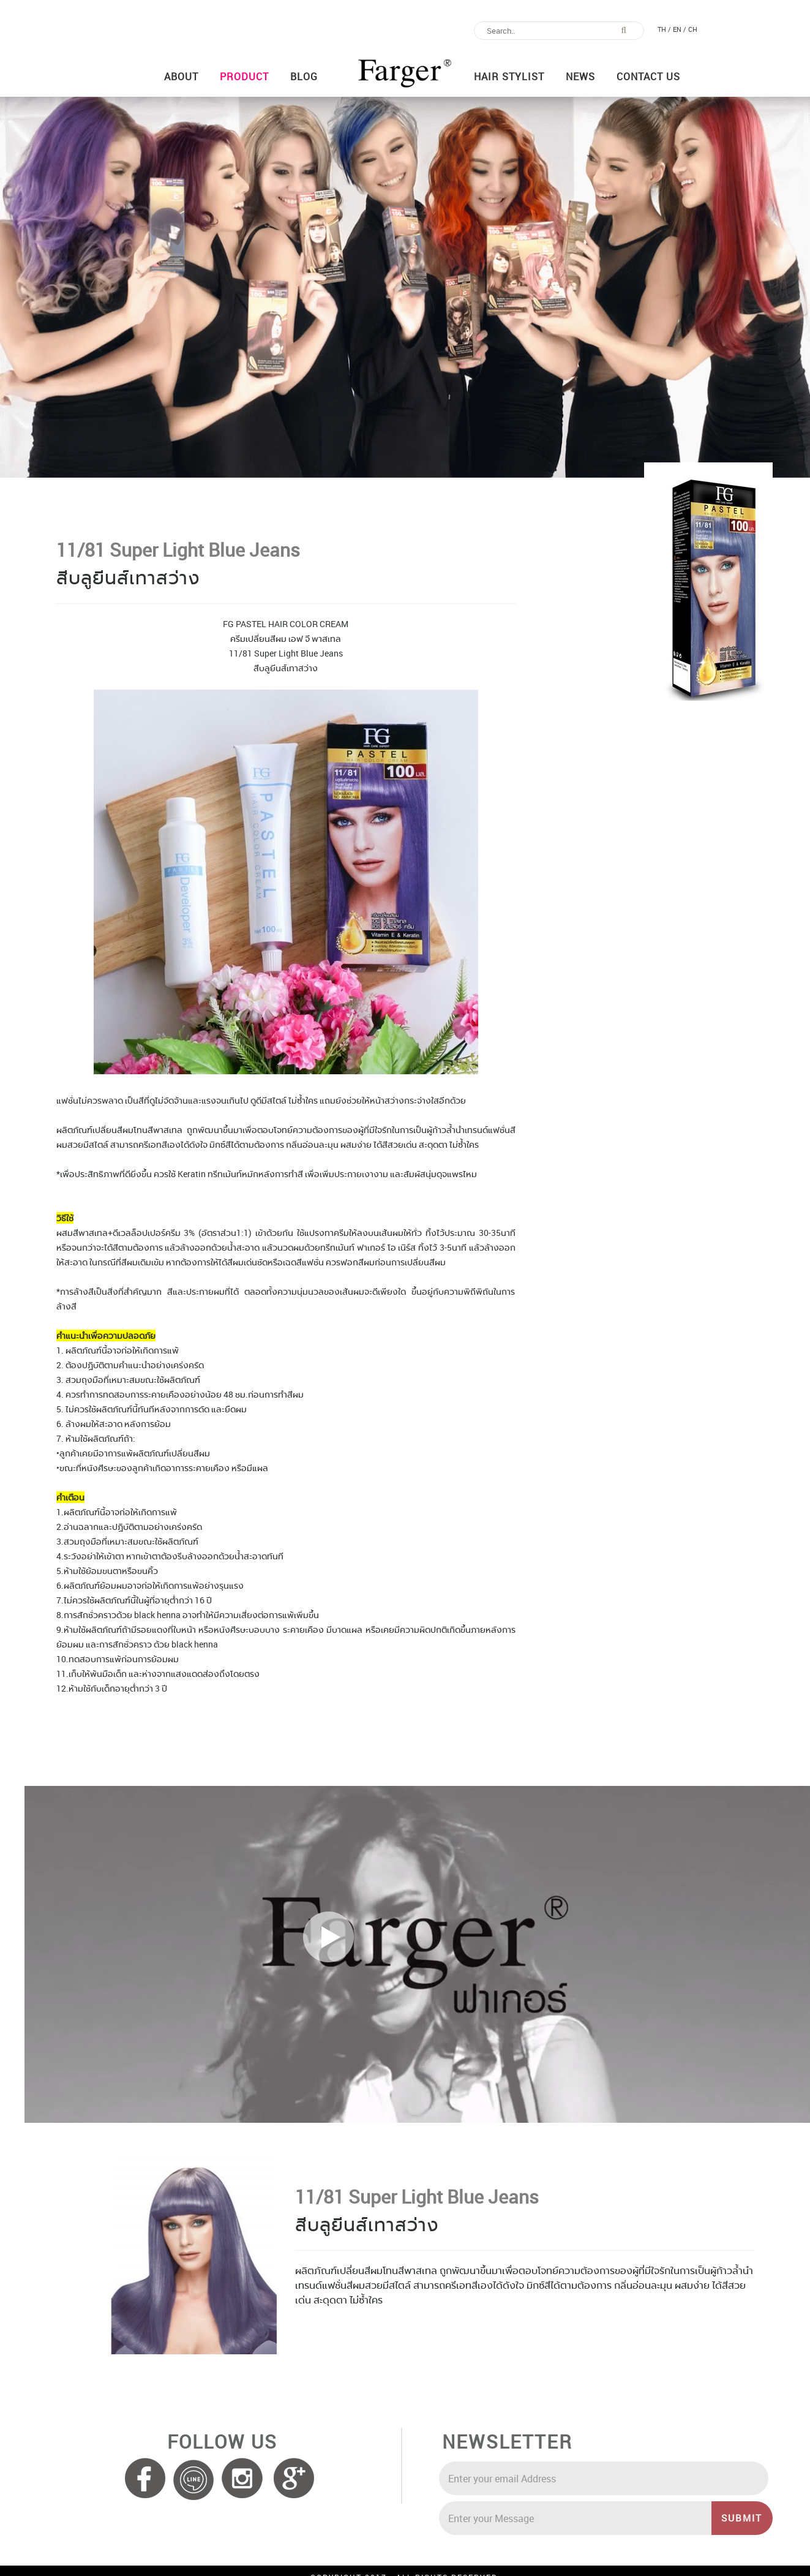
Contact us (648, 76)
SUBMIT (747, 2518)
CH (692, 29)
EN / (679, 29)
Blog (304, 76)
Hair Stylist (509, 76)
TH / (664, 29)
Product (244, 76)
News (580, 76)
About (181, 76)
